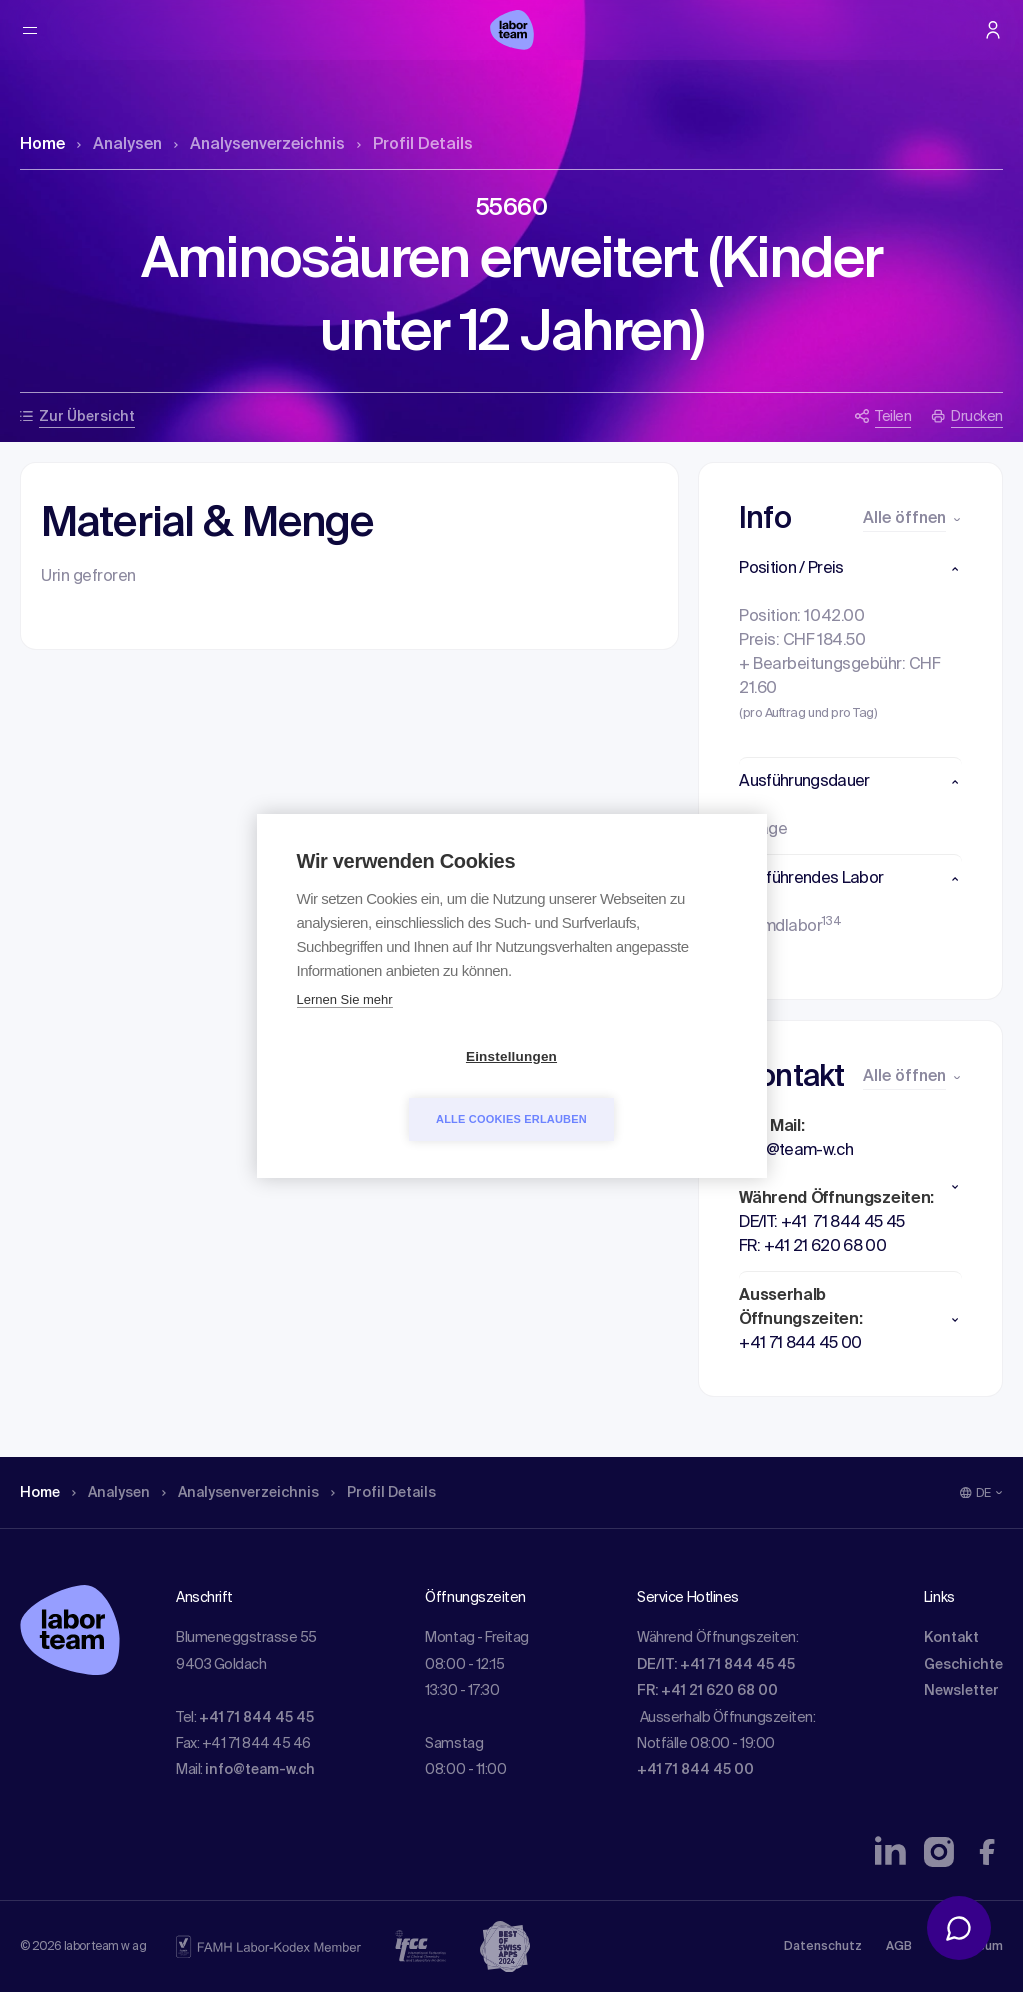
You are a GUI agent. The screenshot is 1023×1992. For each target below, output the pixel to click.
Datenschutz (823, 1947)
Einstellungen (396, 1088)
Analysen (119, 145)
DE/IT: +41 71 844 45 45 (716, 1665)
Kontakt (951, 1638)
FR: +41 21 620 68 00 (707, 1691)
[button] (850, 569)
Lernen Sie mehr (345, 1031)
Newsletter (961, 1691)
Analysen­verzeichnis (259, 145)
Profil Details (415, 145)
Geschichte (963, 1665)
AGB (899, 1947)
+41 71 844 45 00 (695, 1770)
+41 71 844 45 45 (256, 1718)
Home (42, 145)
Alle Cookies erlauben (626, 1088)
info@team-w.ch (260, 1770)
